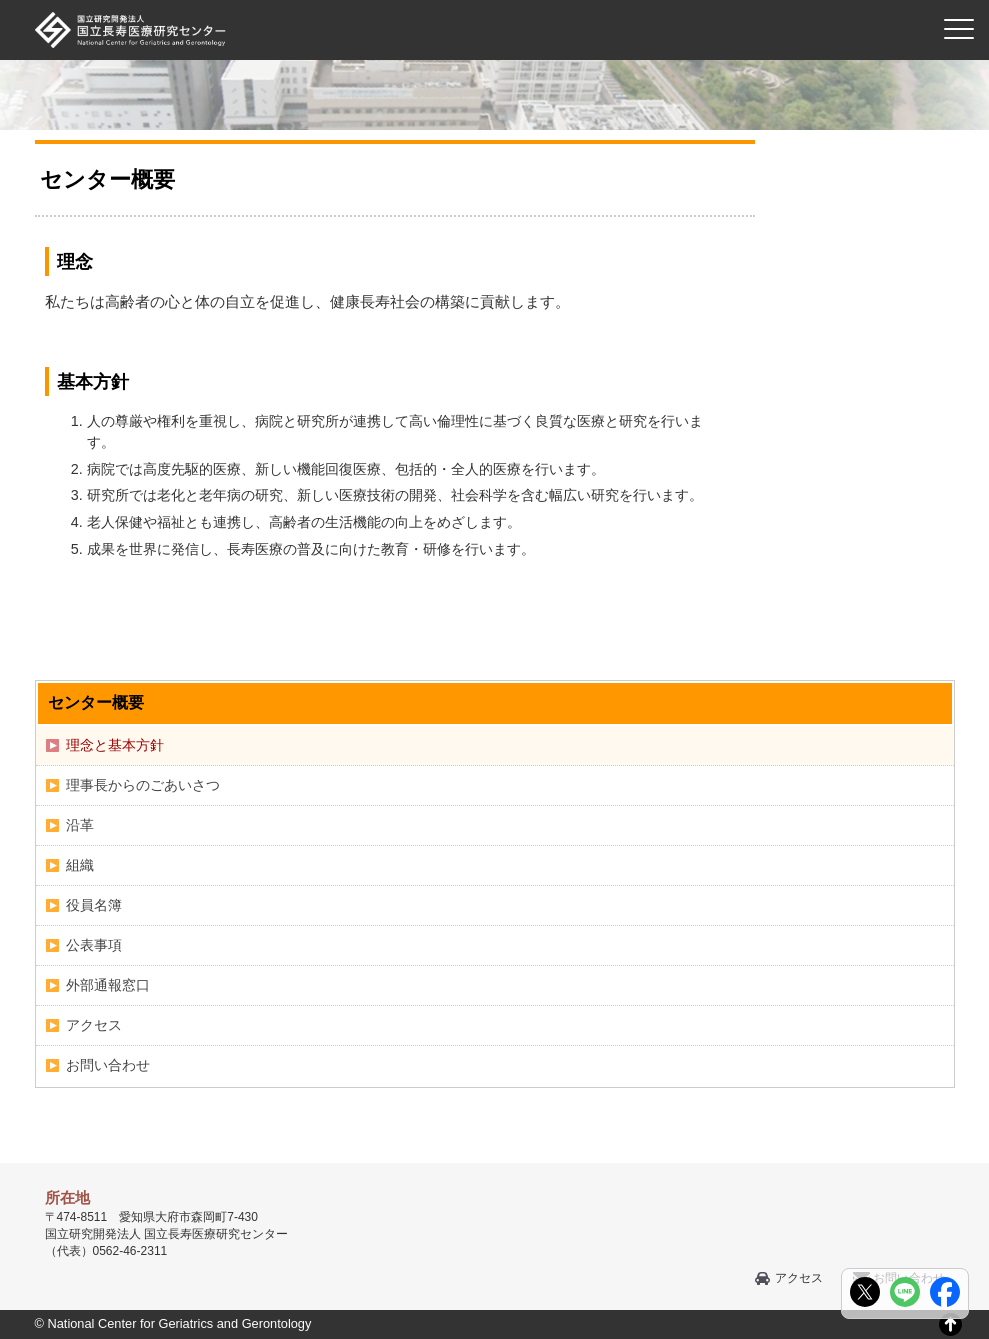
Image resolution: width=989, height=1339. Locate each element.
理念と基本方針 (115, 745)
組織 (80, 865)
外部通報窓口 (108, 985)
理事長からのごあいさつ (143, 785)
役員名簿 (94, 905)
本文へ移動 (453, 0)
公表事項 (94, 945)
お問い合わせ (108, 1065)
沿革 (80, 825)
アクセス (94, 1025)
